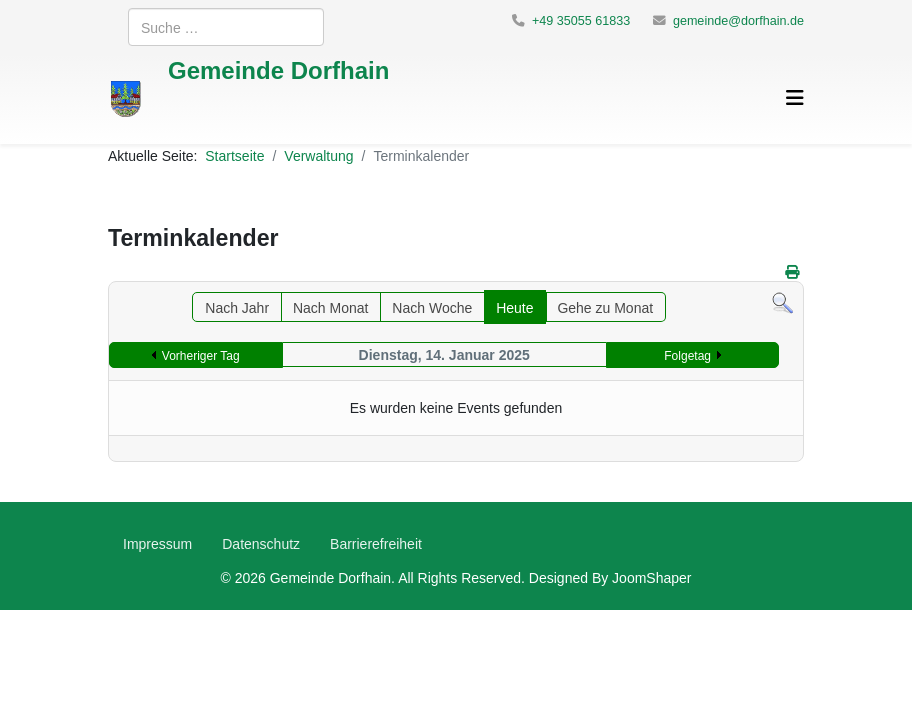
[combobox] (226, 27)
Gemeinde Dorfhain (278, 69)
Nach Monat (330, 307)
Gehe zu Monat (605, 307)
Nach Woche (432, 307)
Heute (514, 307)
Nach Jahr (237, 307)
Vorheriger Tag (201, 355)
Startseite (234, 155)
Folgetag (687, 355)
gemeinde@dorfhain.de (738, 20)
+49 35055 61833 (581, 20)
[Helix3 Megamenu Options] (795, 97)
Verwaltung (318, 155)
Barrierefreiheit (376, 543)
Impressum (157, 543)
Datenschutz (261, 543)
